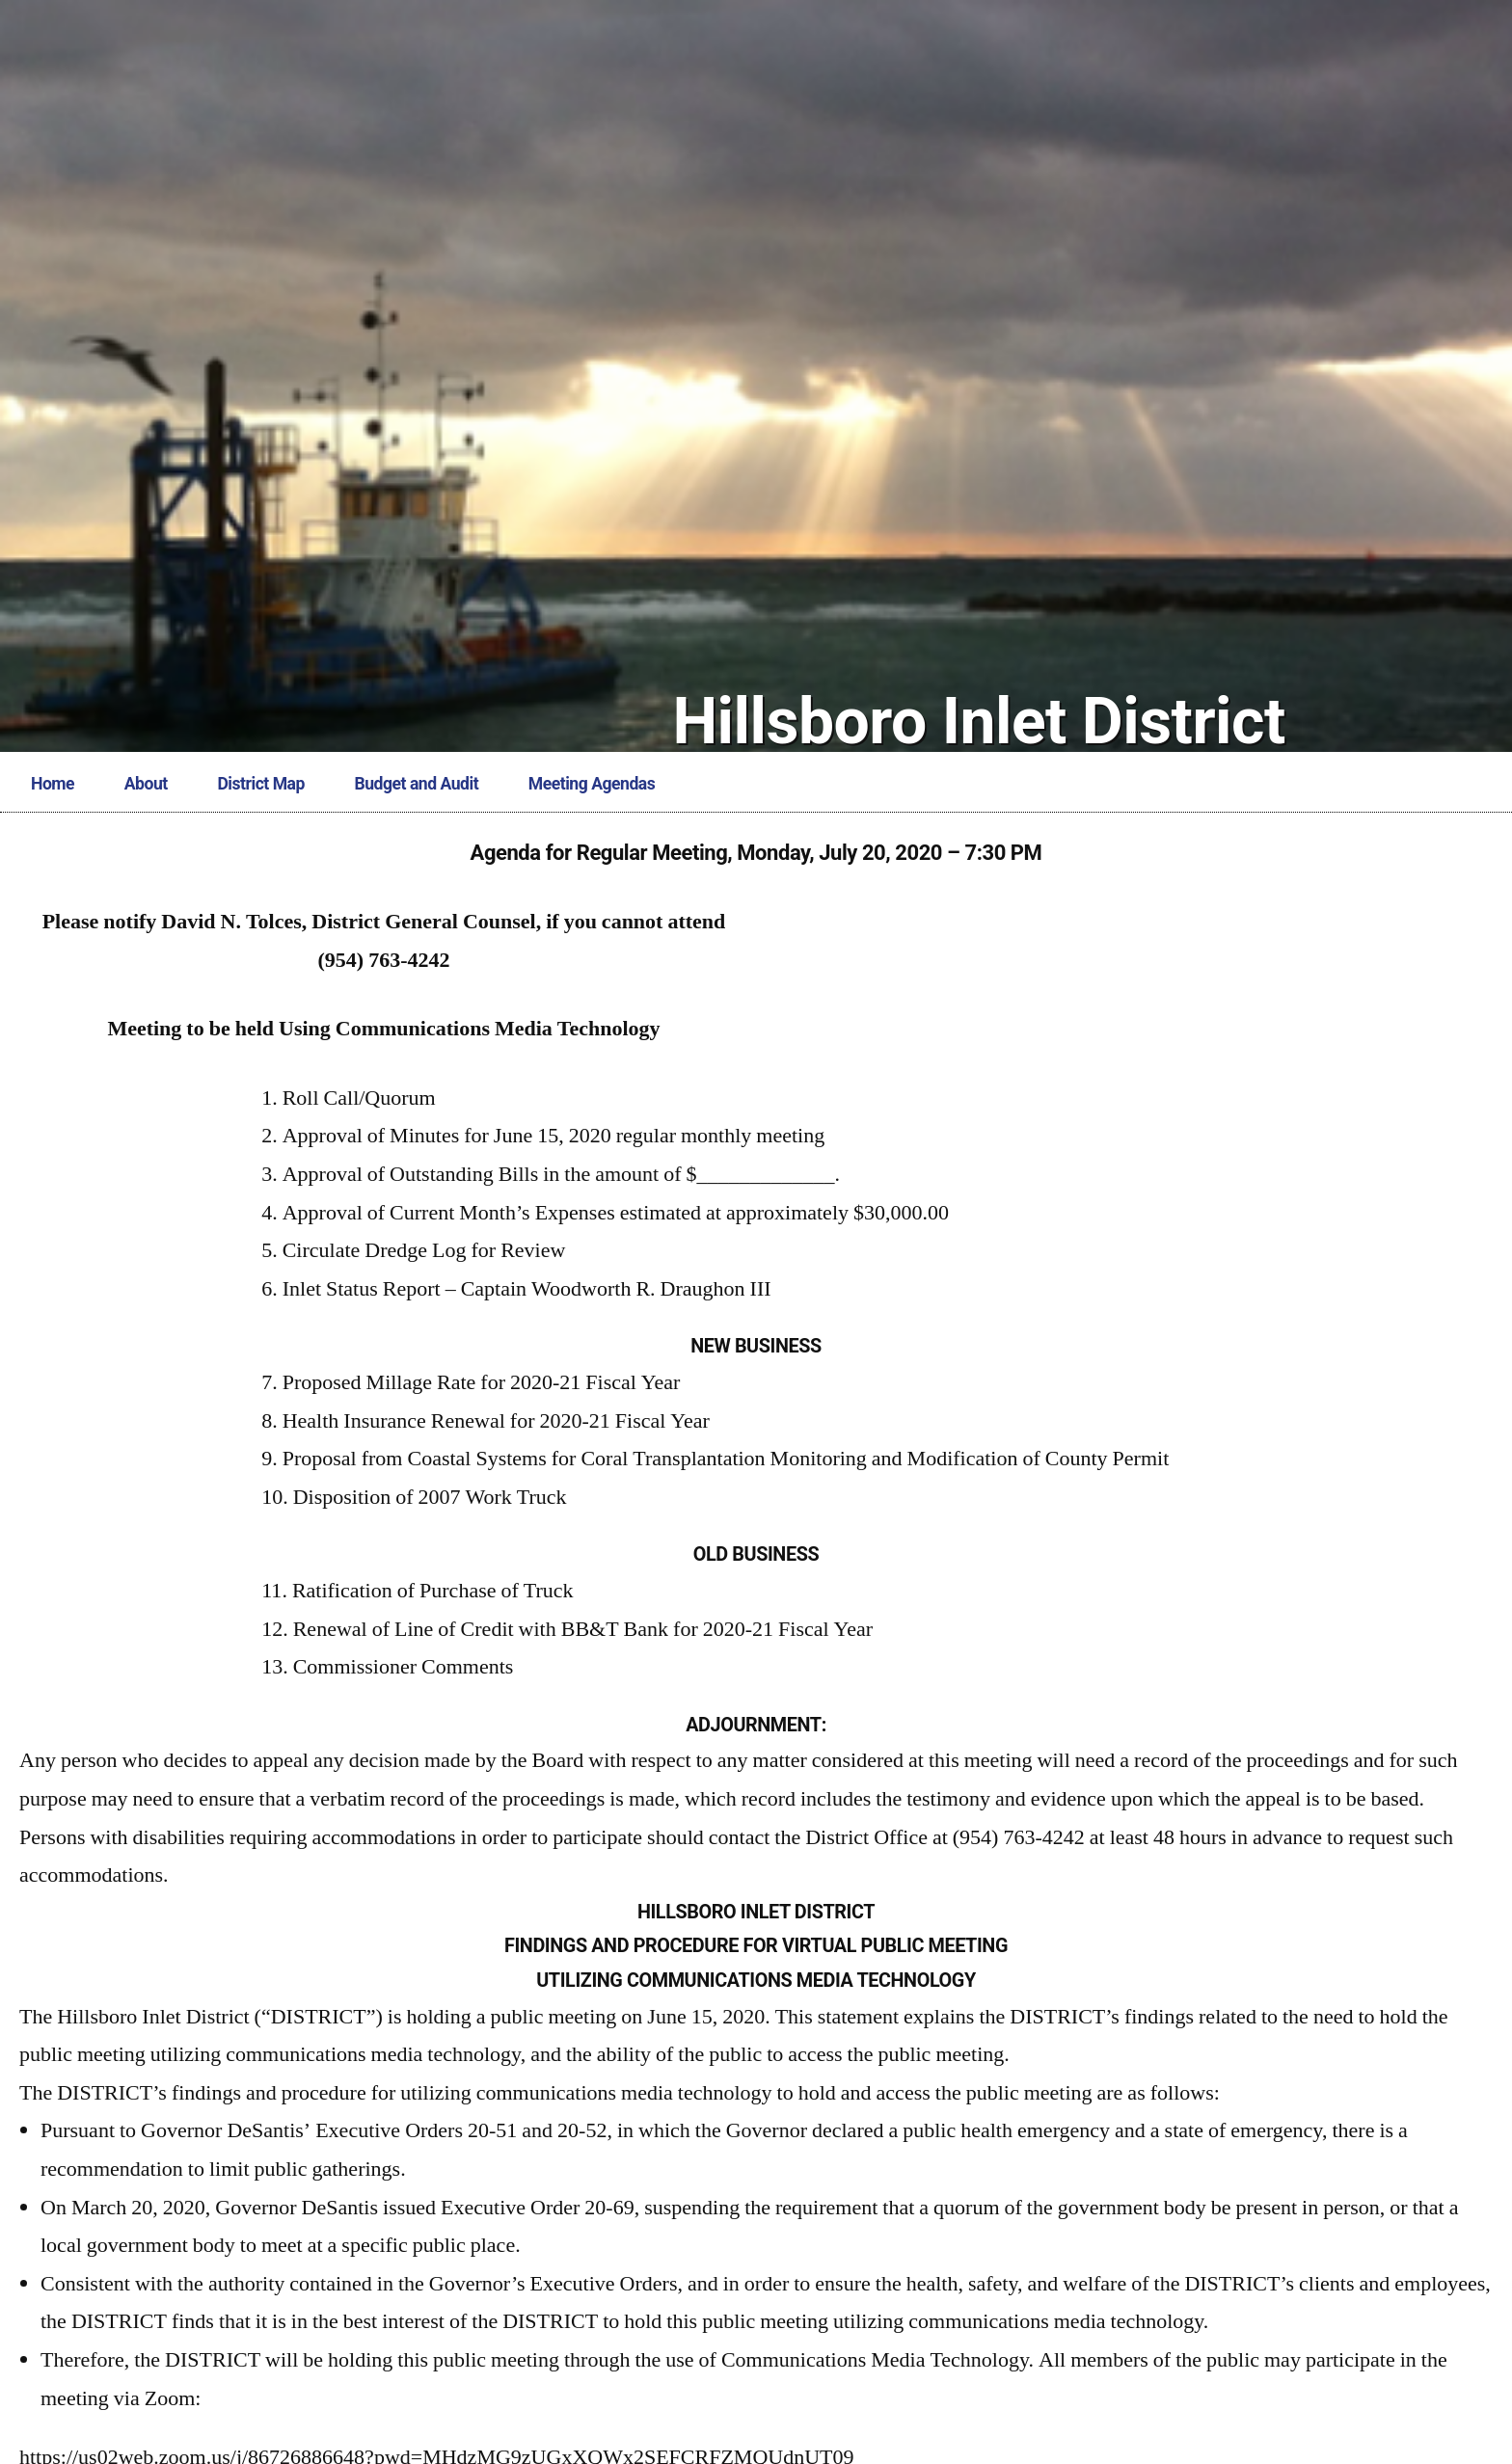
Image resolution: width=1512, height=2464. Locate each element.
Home (52, 783)
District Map (260, 783)
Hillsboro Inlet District (978, 721)
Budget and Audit (417, 783)
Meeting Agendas (591, 783)
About (146, 783)
